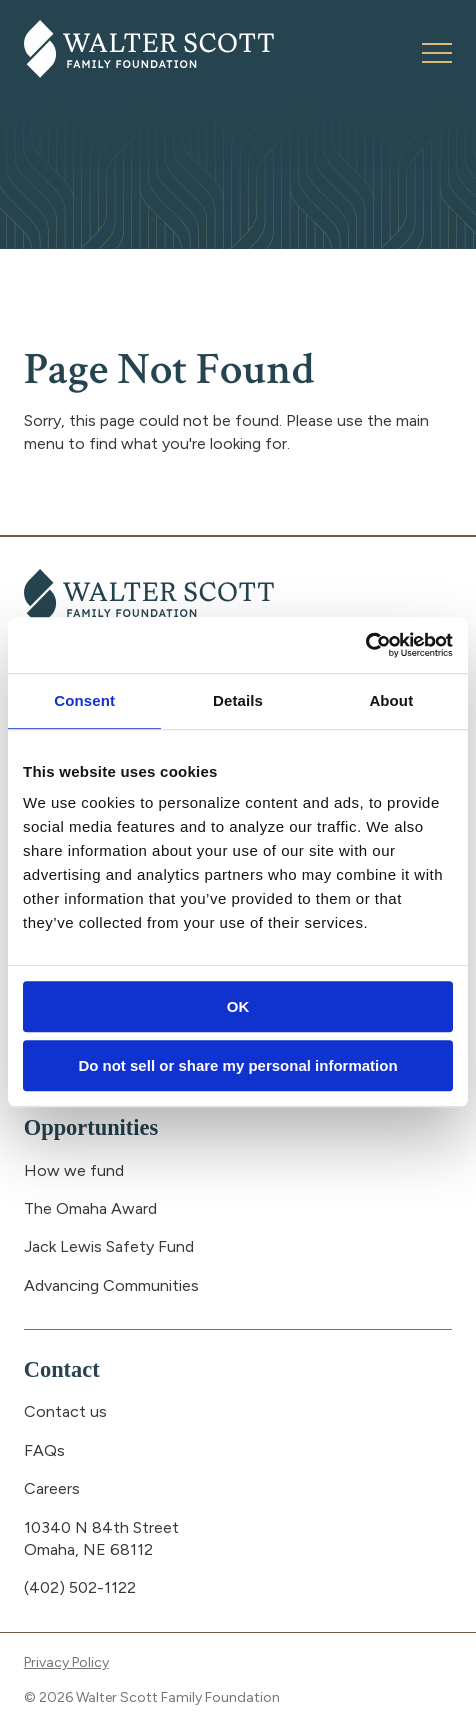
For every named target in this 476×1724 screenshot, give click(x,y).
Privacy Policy (66, 1662)
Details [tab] (238, 700)
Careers (52, 1488)
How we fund (74, 1170)
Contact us (65, 1411)
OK (238, 1006)
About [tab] (391, 700)
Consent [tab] (84, 700)
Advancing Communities (111, 1285)
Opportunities (91, 1127)
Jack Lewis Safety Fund (109, 1246)
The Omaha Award (90, 1208)
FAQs (44, 1450)
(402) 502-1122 (80, 1587)
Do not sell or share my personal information (237, 1065)
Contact (62, 1369)
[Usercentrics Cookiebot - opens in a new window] (365, 645)
